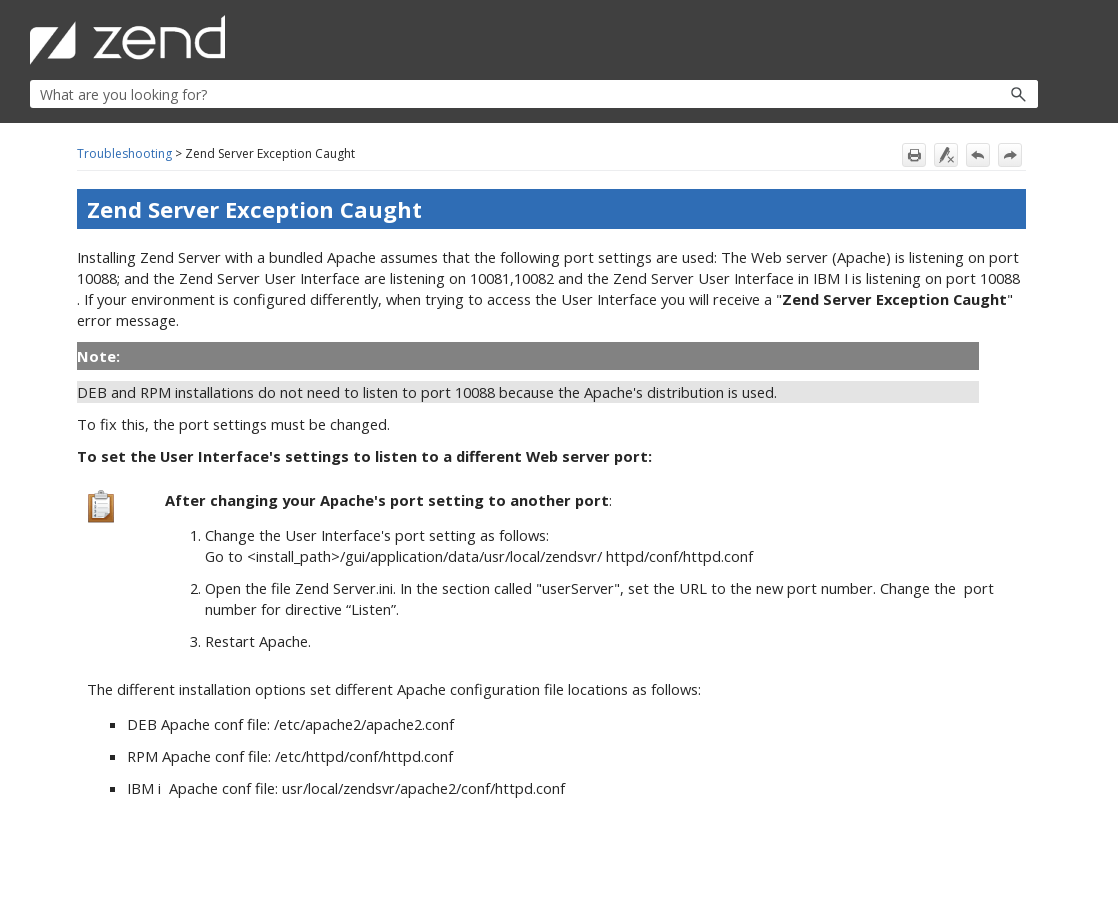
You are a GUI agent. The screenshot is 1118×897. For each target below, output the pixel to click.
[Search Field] (534, 94)
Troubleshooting (124, 153)
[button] (975, 94)
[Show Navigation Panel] (1027, 40)
